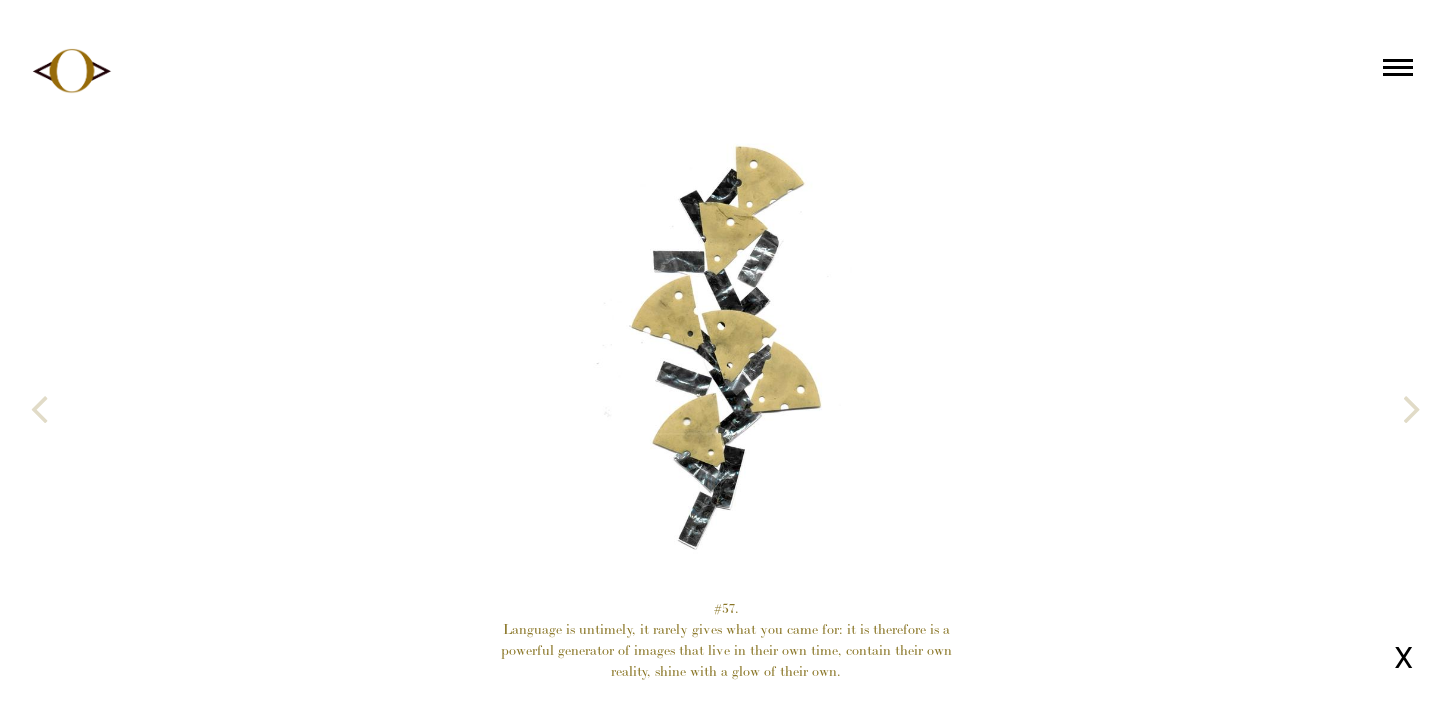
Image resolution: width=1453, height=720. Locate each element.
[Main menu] (1398, 71)
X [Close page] (1403, 657)
